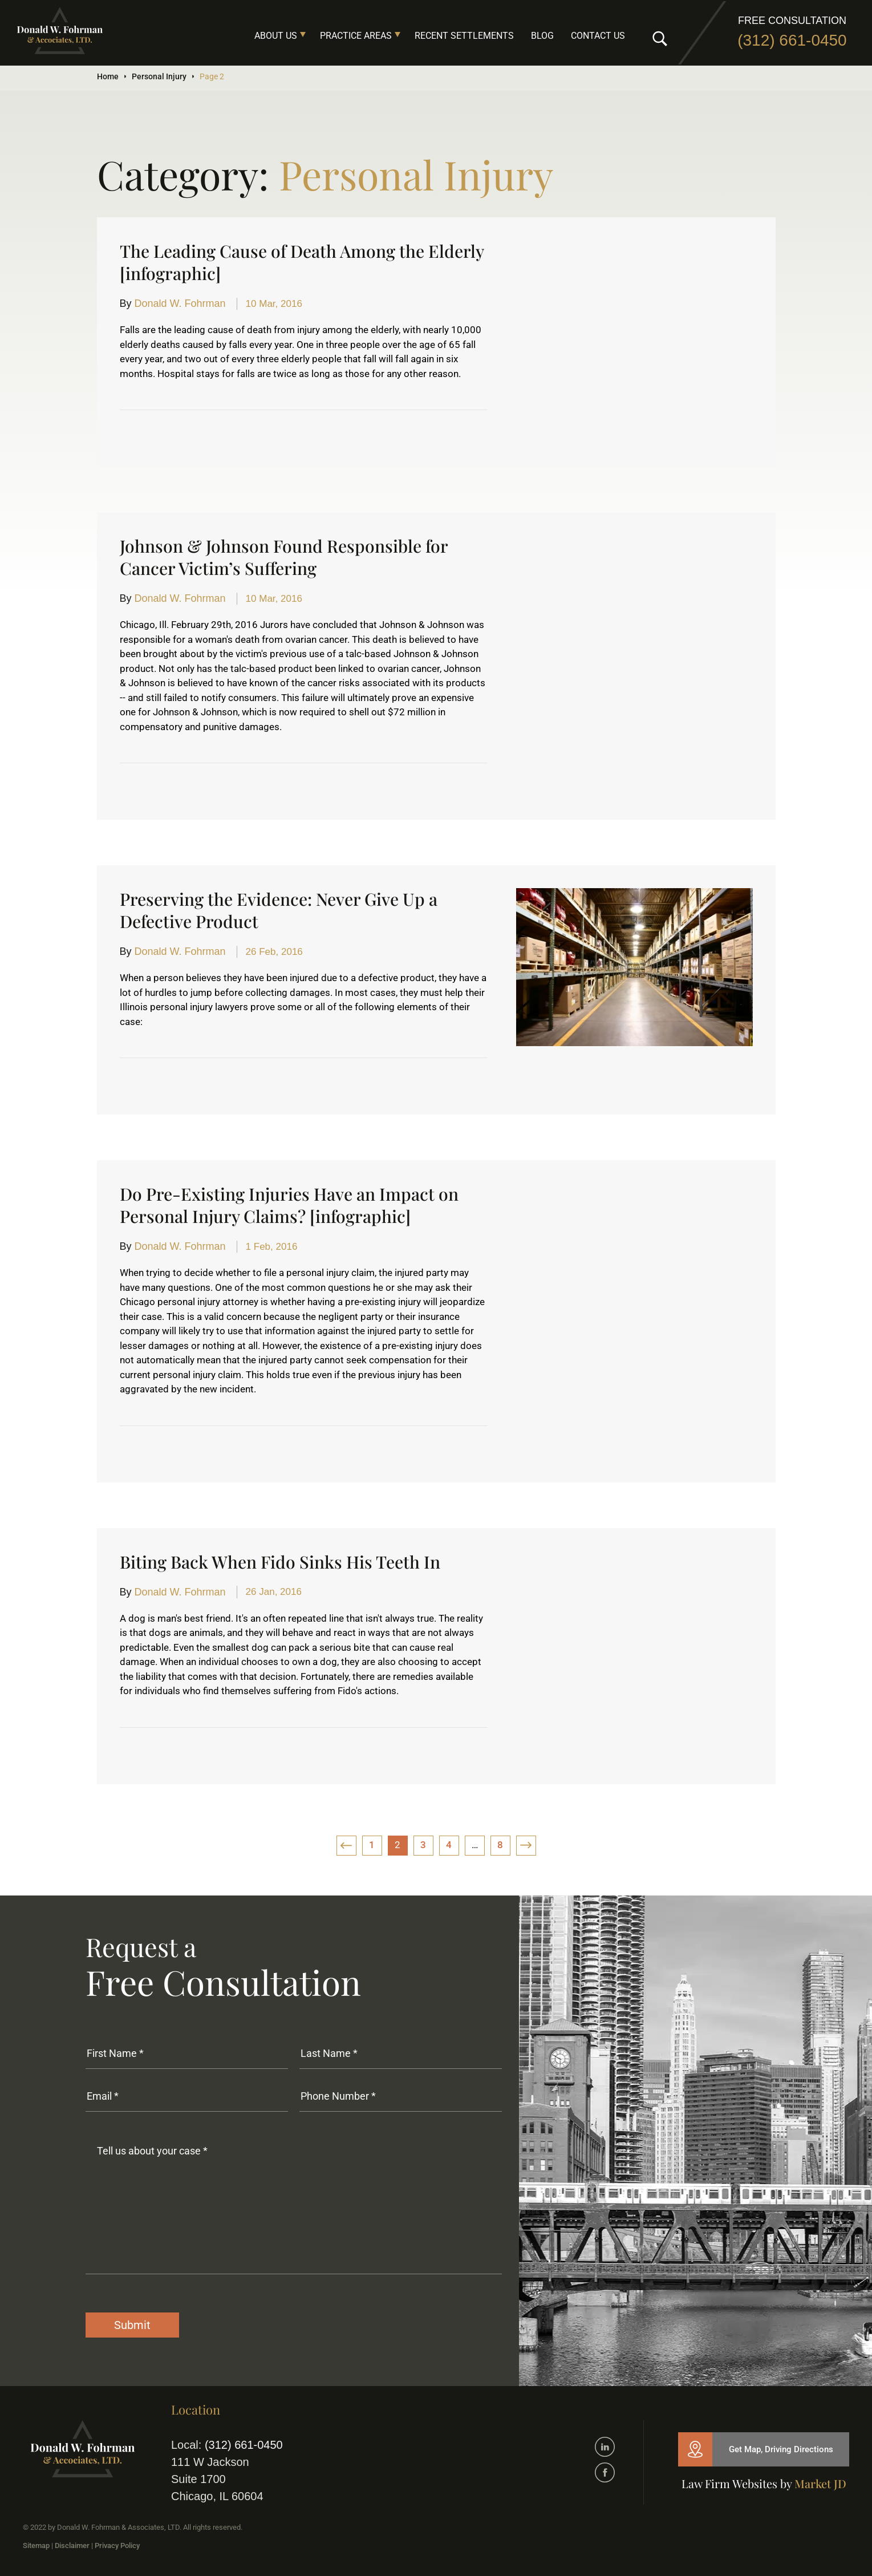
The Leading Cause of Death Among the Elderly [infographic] (302, 262)
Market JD (820, 2483)
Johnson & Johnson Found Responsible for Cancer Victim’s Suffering (284, 557)
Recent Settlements (464, 35)
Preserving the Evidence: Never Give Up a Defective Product (278, 910)
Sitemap (36, 2545)
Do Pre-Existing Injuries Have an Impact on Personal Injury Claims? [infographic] (289, 1205)
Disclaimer (72, 2545)
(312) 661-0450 (791, 40)
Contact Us (598, 35)
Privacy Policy (117, 2545)
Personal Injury (159, 76)
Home (108, 76)
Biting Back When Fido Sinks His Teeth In (280, 1561)
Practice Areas (356, 35)
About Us (275, 35)
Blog (542, 35)
